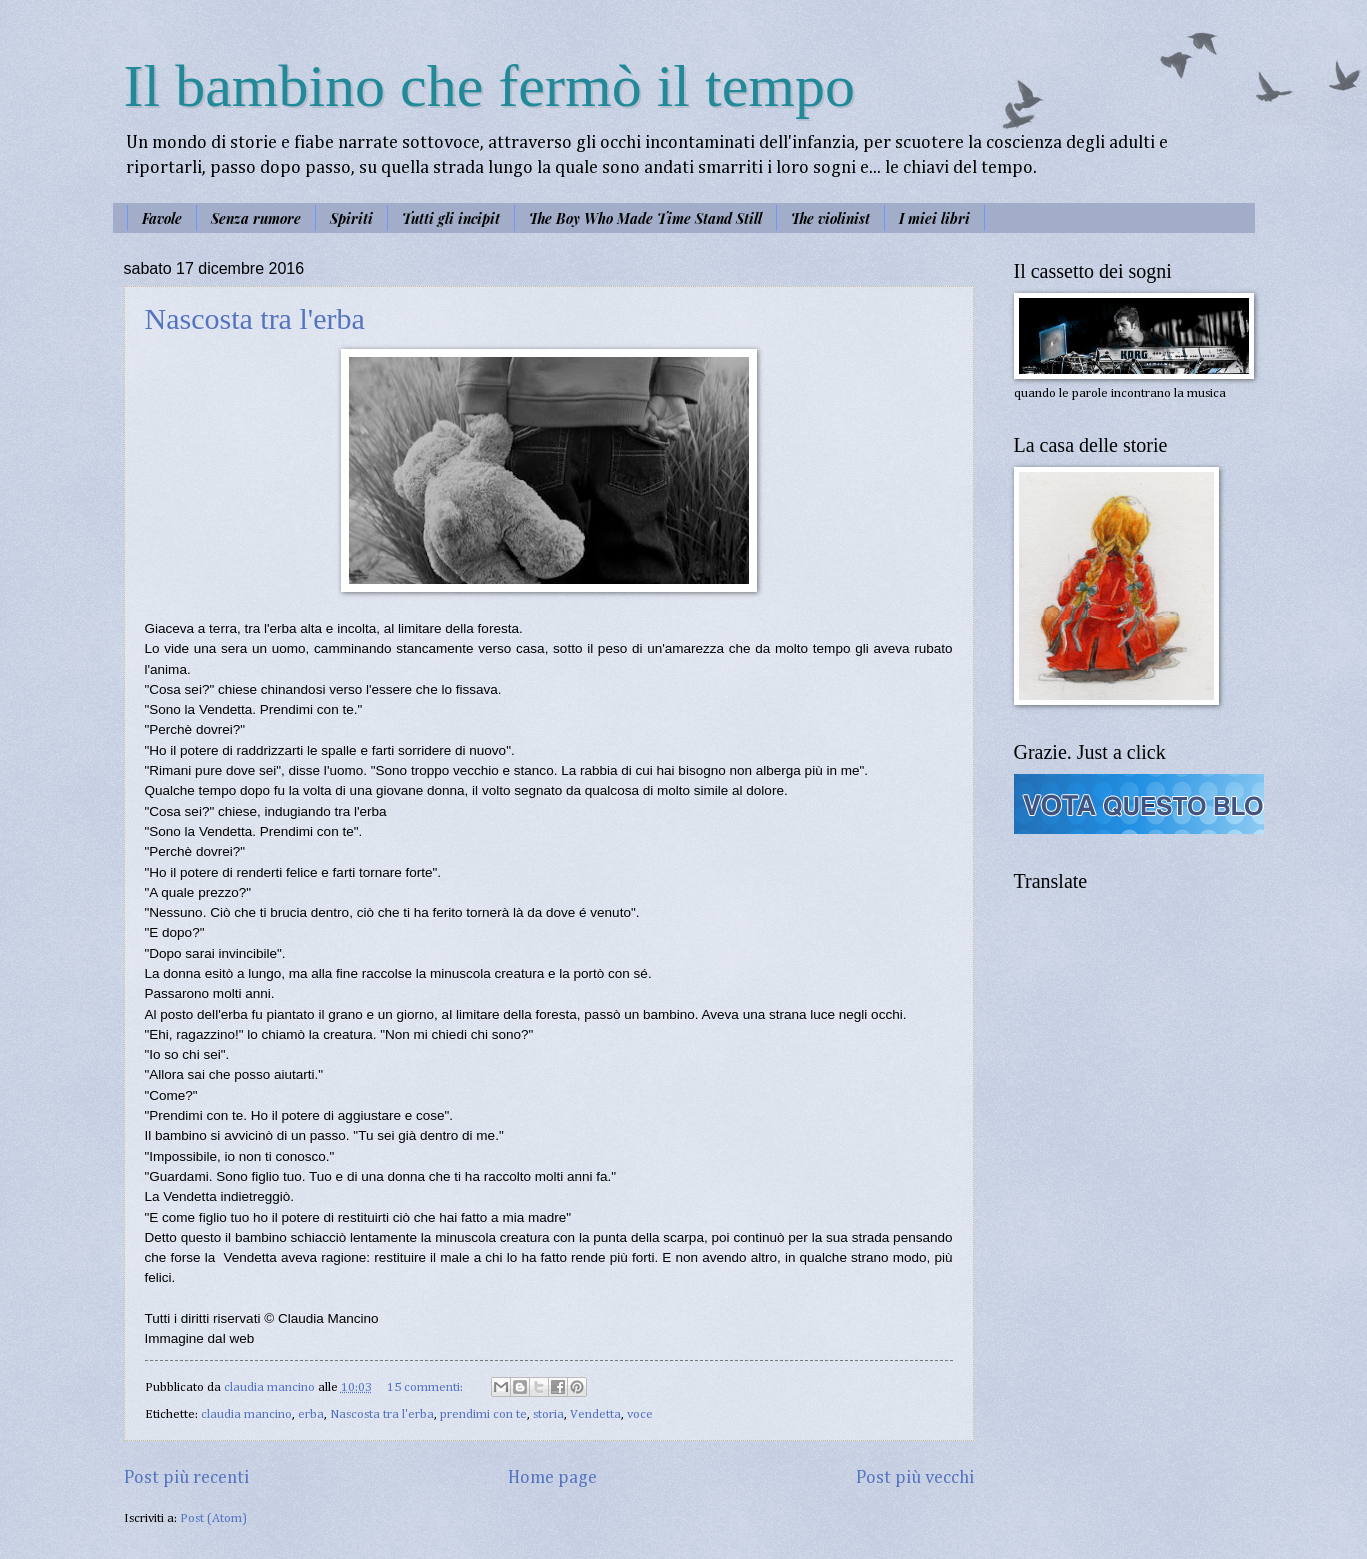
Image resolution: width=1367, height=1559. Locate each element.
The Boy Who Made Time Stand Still (645, 218)
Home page (552, 1478)
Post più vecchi (915, 1478)
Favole (162, 218)
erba (311, 1414)
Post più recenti (186, 1478)
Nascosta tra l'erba (255, 318)
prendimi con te (483, 1414)
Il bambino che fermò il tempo (489, 86)
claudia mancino (246, 1414)
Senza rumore (256, 218)
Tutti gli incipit (451, 218)
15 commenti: (426, 1387)
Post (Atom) (213, 1518)
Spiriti (351, 218)
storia (548, 1414)
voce (640, 1414)
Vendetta (595, 1414)
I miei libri (934, 218)
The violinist (830, 218)
